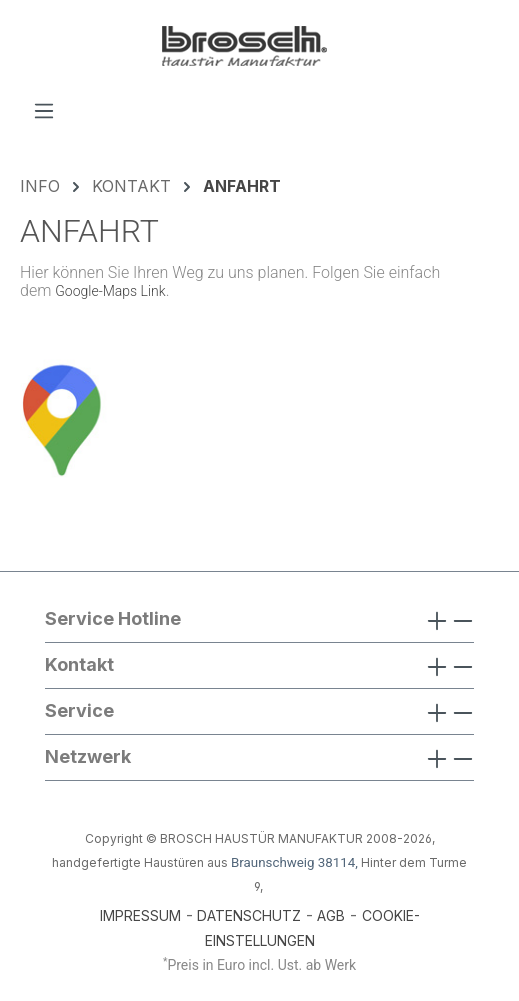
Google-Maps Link (110, 291)
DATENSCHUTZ (249, 915)
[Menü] (44, 110)
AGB (331, 915)
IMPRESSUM (140, 915)
